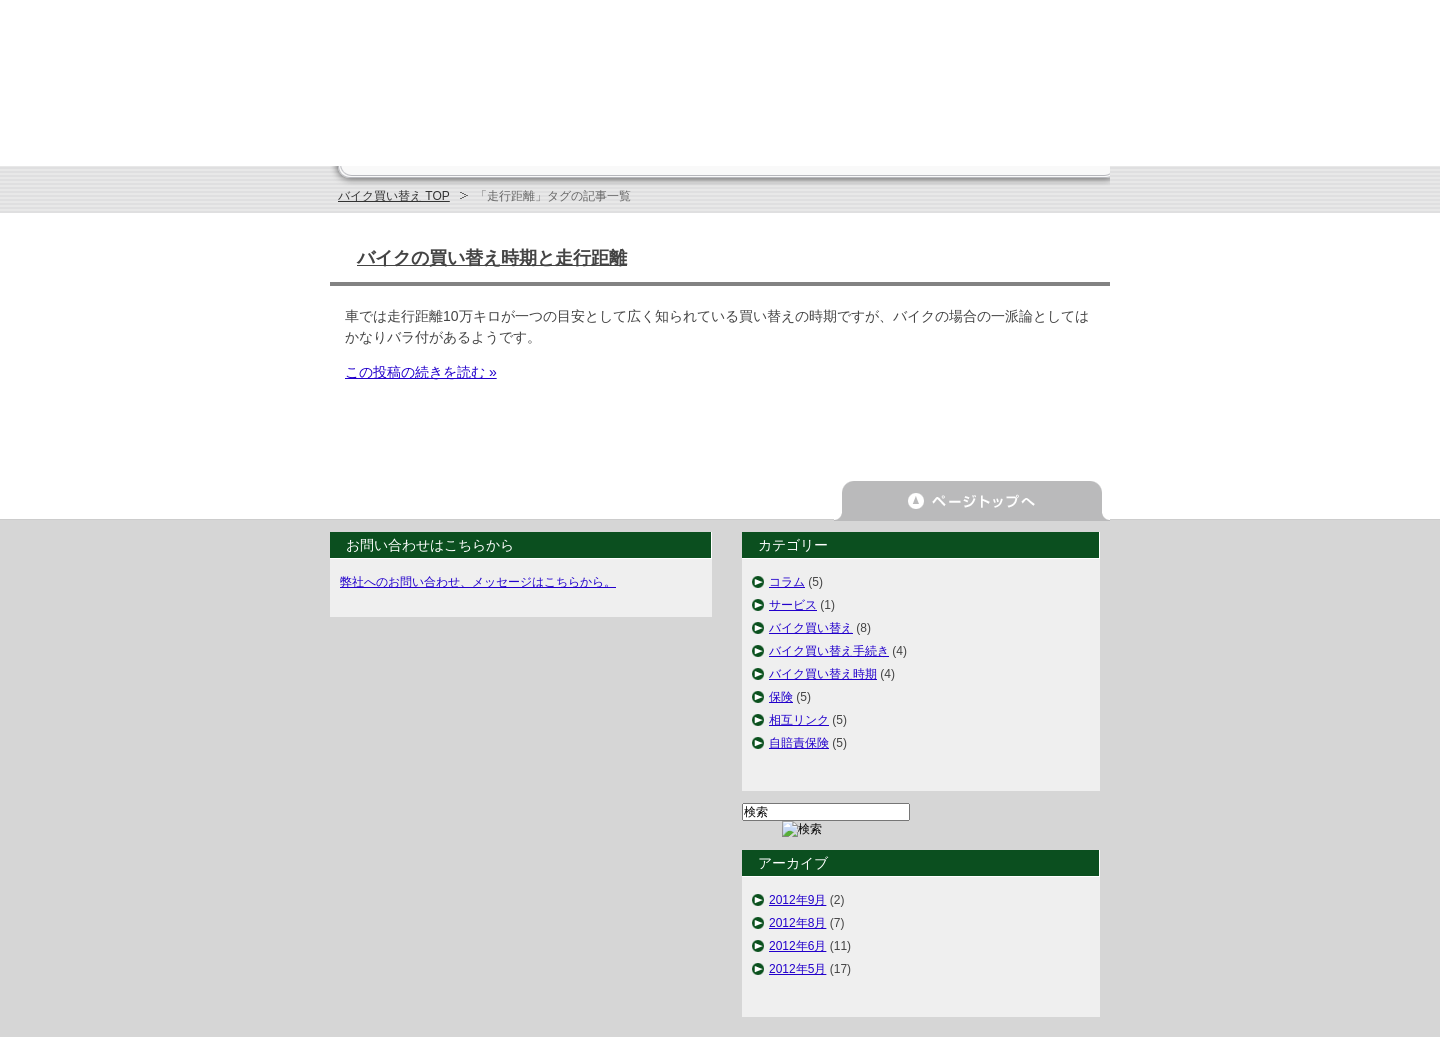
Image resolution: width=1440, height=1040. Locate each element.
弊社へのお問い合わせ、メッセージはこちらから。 (478, 582)
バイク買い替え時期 (823, 674)
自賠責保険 (799, 743)
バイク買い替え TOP (394, 196)
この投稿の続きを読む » (421, 372)
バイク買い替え (811, 628)
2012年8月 (797, 923)
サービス (793, 605)
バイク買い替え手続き (829, 651)
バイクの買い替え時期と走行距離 (492, 258)
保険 (781, 697)
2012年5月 (797, 969)
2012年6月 (797, 946)
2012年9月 (797, 900)
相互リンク (799, 720)
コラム (787, 582)
